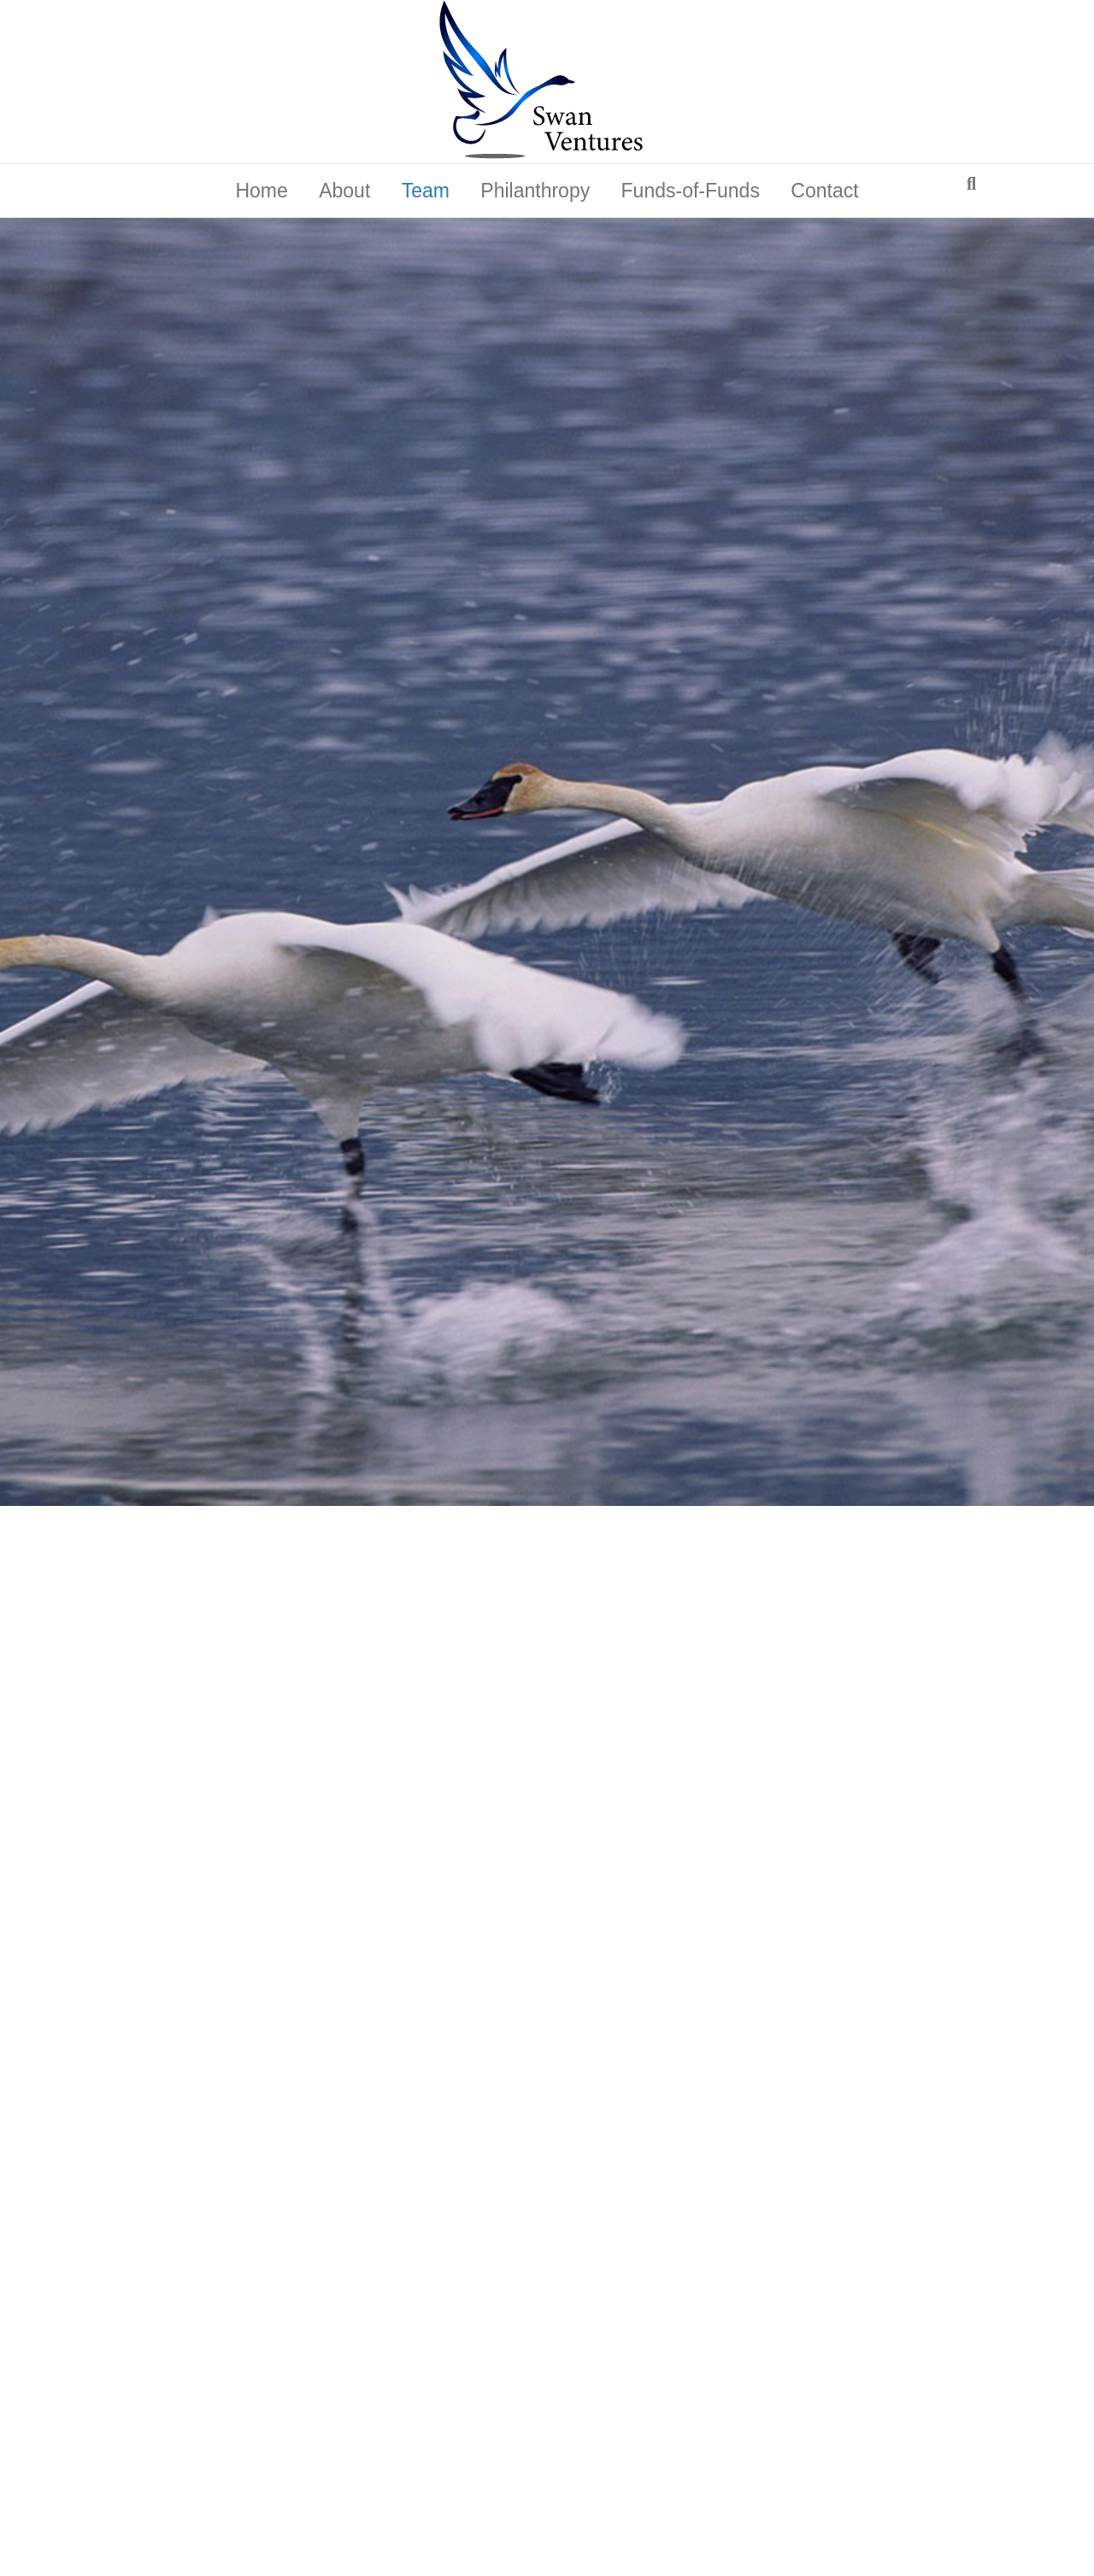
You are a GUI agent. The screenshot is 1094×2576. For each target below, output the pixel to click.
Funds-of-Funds (690, 190)
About (344, 190)
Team (426, 190)
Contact (824, 190)
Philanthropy (535, 190)
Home (261, 190)
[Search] (971, 183)
